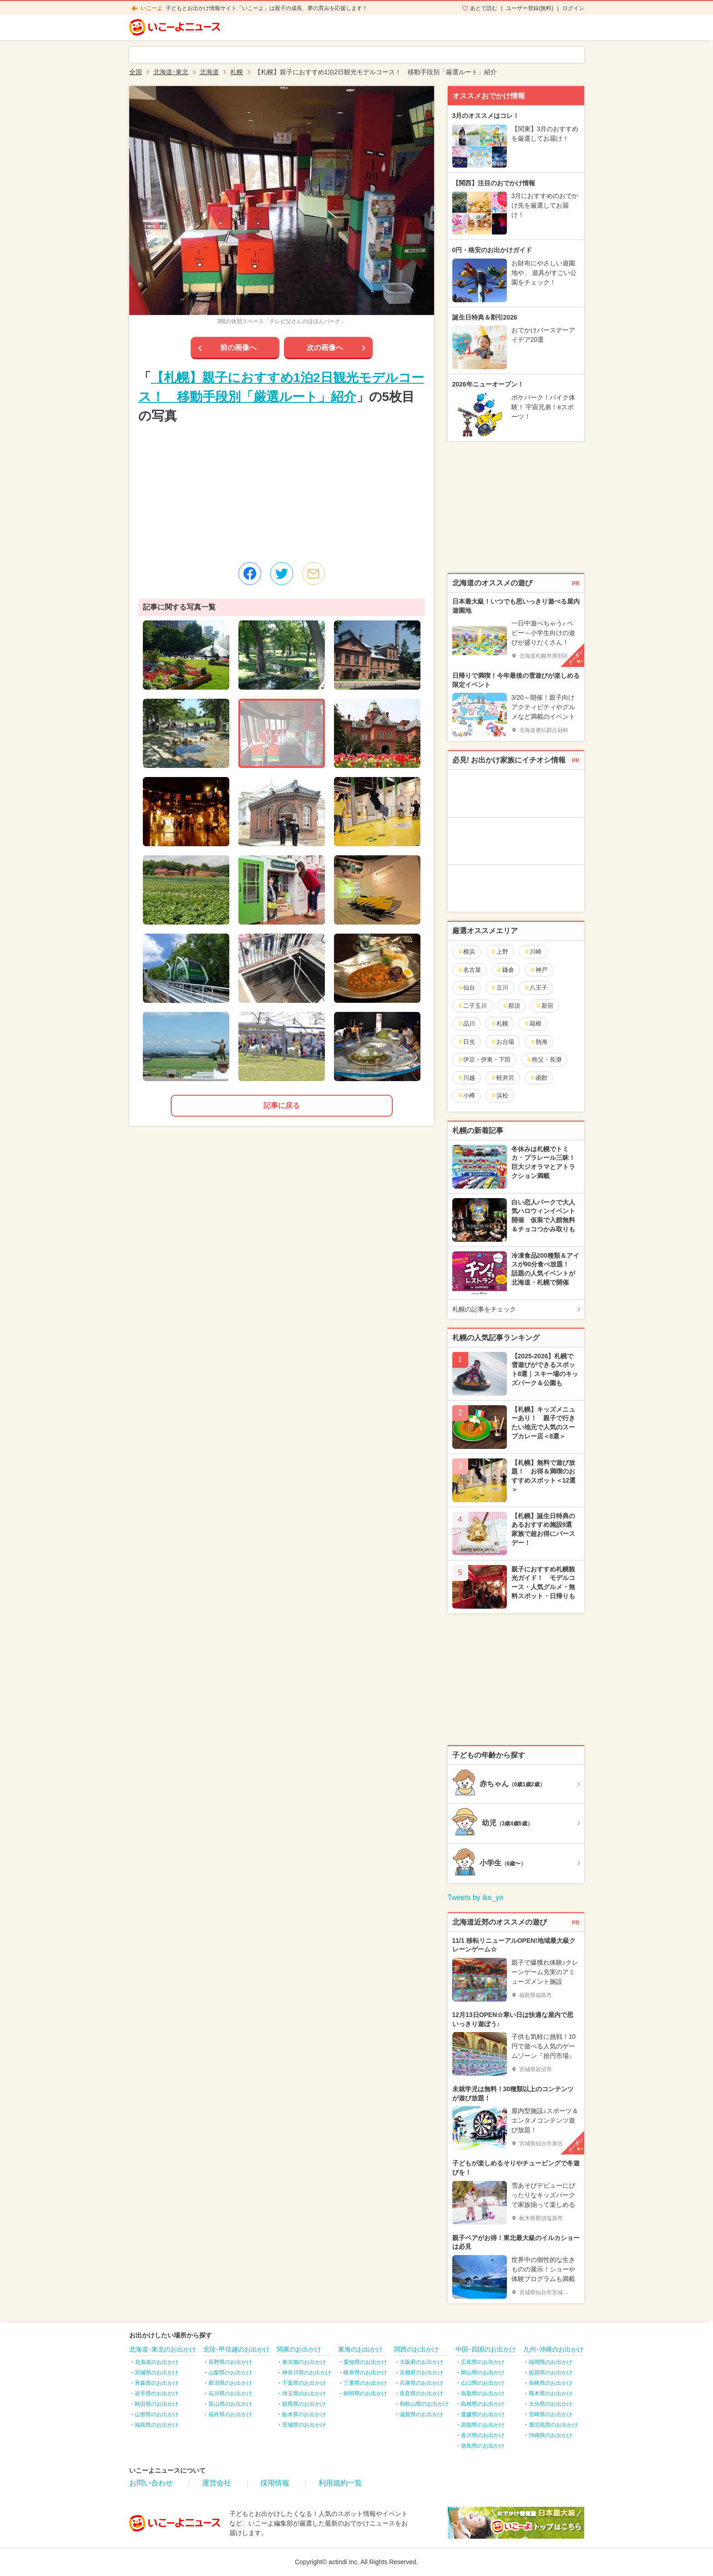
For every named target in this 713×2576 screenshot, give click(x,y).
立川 (499, 987)
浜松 (499, 1095)
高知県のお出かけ (483, 2425)
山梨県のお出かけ (230, 2372)
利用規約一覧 (340, 2483)
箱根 (532, 1023)
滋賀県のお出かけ (421, 2414)
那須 (511, 1005)
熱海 (538, 1041)
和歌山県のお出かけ (424, 2404)
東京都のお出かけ (304, 2362)
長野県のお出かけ (230, 2362)
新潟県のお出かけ (230, 2383)
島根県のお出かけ (483, 2404)
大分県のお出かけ (550, 2404)
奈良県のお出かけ (421, 2393)
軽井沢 (502, 1077)
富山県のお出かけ (230, 2404)
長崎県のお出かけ (550, 2383)
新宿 (544, 1005)
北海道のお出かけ (156, 2362)
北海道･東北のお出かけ (162, 2349)
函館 (538, 1077)
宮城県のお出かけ (156, 2372)
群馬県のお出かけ (304, 2404)
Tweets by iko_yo (476, 1897)
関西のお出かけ (416, 2349)
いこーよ (151, 8)
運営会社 (216, 2483)
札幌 (499, 1023)
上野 (499, 951)
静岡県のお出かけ (365, 2393)
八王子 (535, 987)
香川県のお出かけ (483, 2435)
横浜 (466, 951)
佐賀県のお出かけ (550, 2372)
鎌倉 (505, 969)
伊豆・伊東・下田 (484, 1059)
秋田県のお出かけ (156, 2404)
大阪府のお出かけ (421, 2362)
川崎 (532, 951)
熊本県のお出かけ (550, 2393)
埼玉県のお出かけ (304, 2393)
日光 (466, 1041)
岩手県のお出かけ (156, 2393)
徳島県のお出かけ (483, 2446)
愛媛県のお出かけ (483, 2414)
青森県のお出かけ (156, 2383)
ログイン (573, 8)
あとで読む (483, 8)
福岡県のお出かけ (550, 2362)
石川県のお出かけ (230, 2393)
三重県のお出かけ (365, 2383)
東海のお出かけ (360, 2349)
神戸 (538, 969)
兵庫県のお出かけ (421, 2383)
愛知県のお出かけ (365, 2362)
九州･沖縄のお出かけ (553, 2349)
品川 (466, 1023)
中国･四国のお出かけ (485, 2349)
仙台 (466, 987)
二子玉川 (472, 1005)
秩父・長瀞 (543, 1059)
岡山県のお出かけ (483, 2372)
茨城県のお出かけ (304, 2425)
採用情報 (274, 2483)
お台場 (502, 1041)
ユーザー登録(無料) (529, 8)
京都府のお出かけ (421, 2372)
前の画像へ (238, 347)
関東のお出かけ (299, 2349)
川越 (466, 1077)
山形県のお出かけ (156, 2414)
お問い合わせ (151, 2483)
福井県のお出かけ (230, 2414)
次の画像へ (325, 347)
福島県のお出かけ (156, 2425)
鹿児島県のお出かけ (553, 2425)
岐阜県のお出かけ (365, 2372)
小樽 (466, 1095)
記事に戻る (281, 1105)
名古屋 (469, 969)
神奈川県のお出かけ (306, 2372)
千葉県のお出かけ (304, 2383)
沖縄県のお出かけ (550, 2435)
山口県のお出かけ (483, 2383)
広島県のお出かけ (483, 2362)
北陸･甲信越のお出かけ (236, 2349)
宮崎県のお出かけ (550, 2414)
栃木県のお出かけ (304, 2414)
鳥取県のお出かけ (483, 2393)
